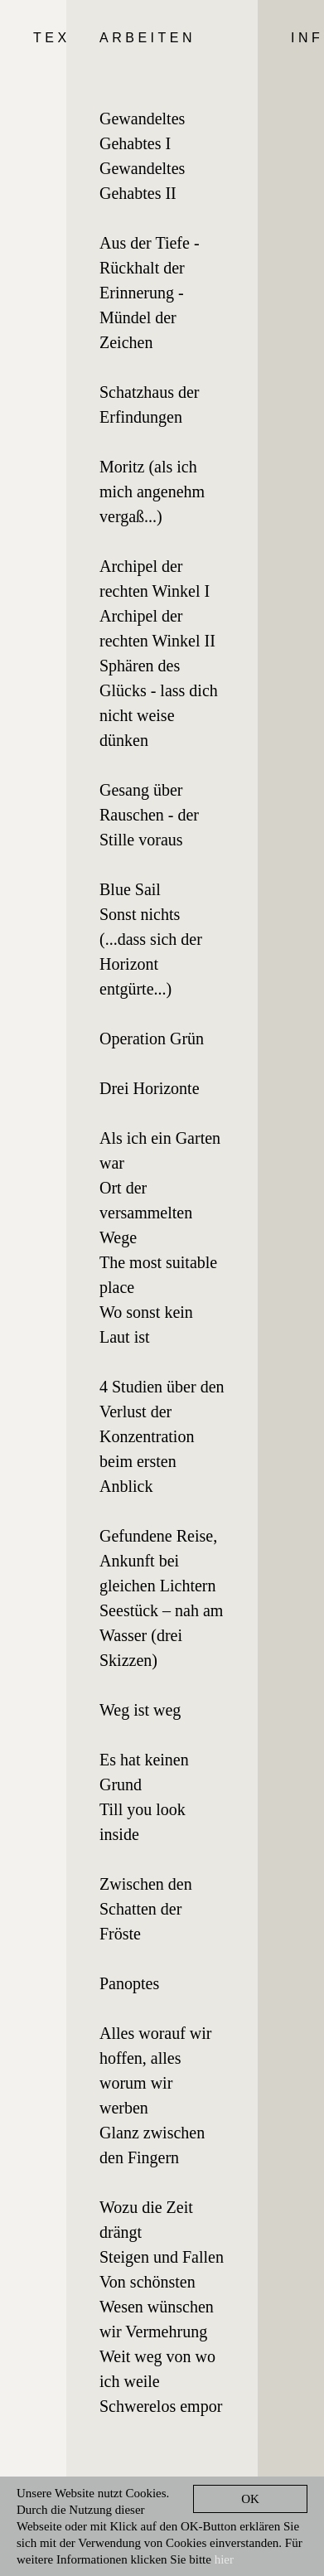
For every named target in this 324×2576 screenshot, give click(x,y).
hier (224, 2559)
